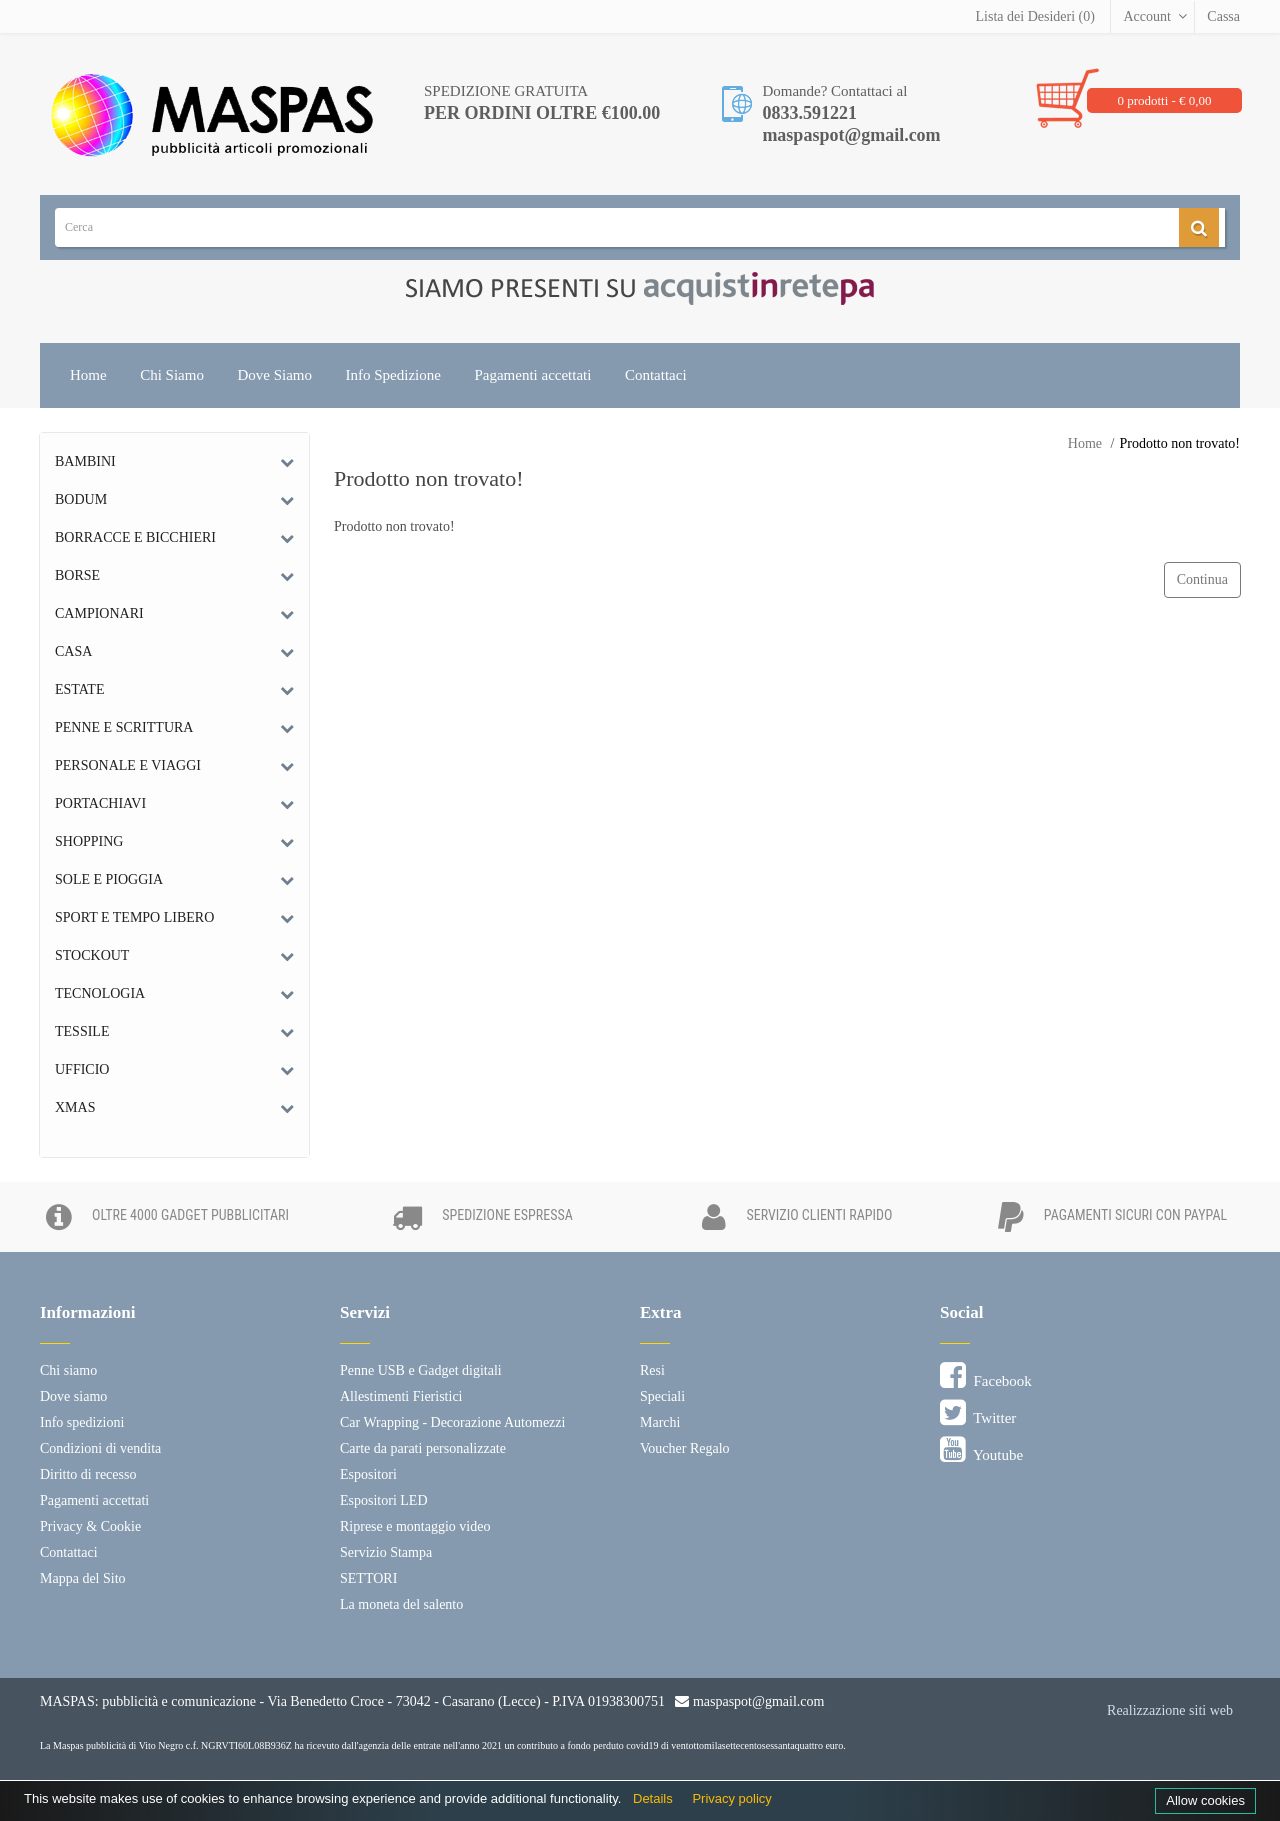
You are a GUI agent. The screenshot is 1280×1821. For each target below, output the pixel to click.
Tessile (82, 1031)
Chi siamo (68, 1370)
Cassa (1223, 16)
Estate (79, 689)
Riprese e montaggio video (415, 1526)
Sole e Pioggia (109, 879)
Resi (652, 1370)
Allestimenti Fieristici (401, 1396)
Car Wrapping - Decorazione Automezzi (452, 1422)
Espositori (368, 1474)
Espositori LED (384, 1500)
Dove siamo (73, 1396)
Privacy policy (731, 1798)
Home (88, 375)
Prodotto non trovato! (1179, 443)
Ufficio (82, 1069)
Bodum (81, 499)
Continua (1202, 579)
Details (653, 1798)
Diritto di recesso (88, 1474)
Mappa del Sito (83, 1578)
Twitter (978, 1413)
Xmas (75, 1107)
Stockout (92, 955)
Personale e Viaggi (128, 765)
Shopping (89, 841)
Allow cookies (1205, 1800)
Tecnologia (100, 993)
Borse (77, 575)
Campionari (99, 613)
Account (1146, 16)
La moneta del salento (401, 1604)
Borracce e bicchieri (135, 537)
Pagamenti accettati (532, 375)
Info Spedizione (393, 375)
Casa (73, 651)
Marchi (660, 1422)
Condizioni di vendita (100, 1448)
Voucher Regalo (685, 1448)
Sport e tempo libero (134, 917)
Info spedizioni (82, 1422)
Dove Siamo (274, 375)
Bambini (85, 461)
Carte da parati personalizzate (423, 1448)
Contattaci (656, 375)
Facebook (986, 1376)
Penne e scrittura (124, 727)
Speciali (662, 1396)
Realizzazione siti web (1170, 1710)
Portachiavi (100, 803)
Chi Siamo (172, 375)
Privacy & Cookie (90, 1526)
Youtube (981, 1450)
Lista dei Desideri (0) (1035, 16)
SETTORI (368, 1578)
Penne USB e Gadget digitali (421, 1370)
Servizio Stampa (386, 1552)
